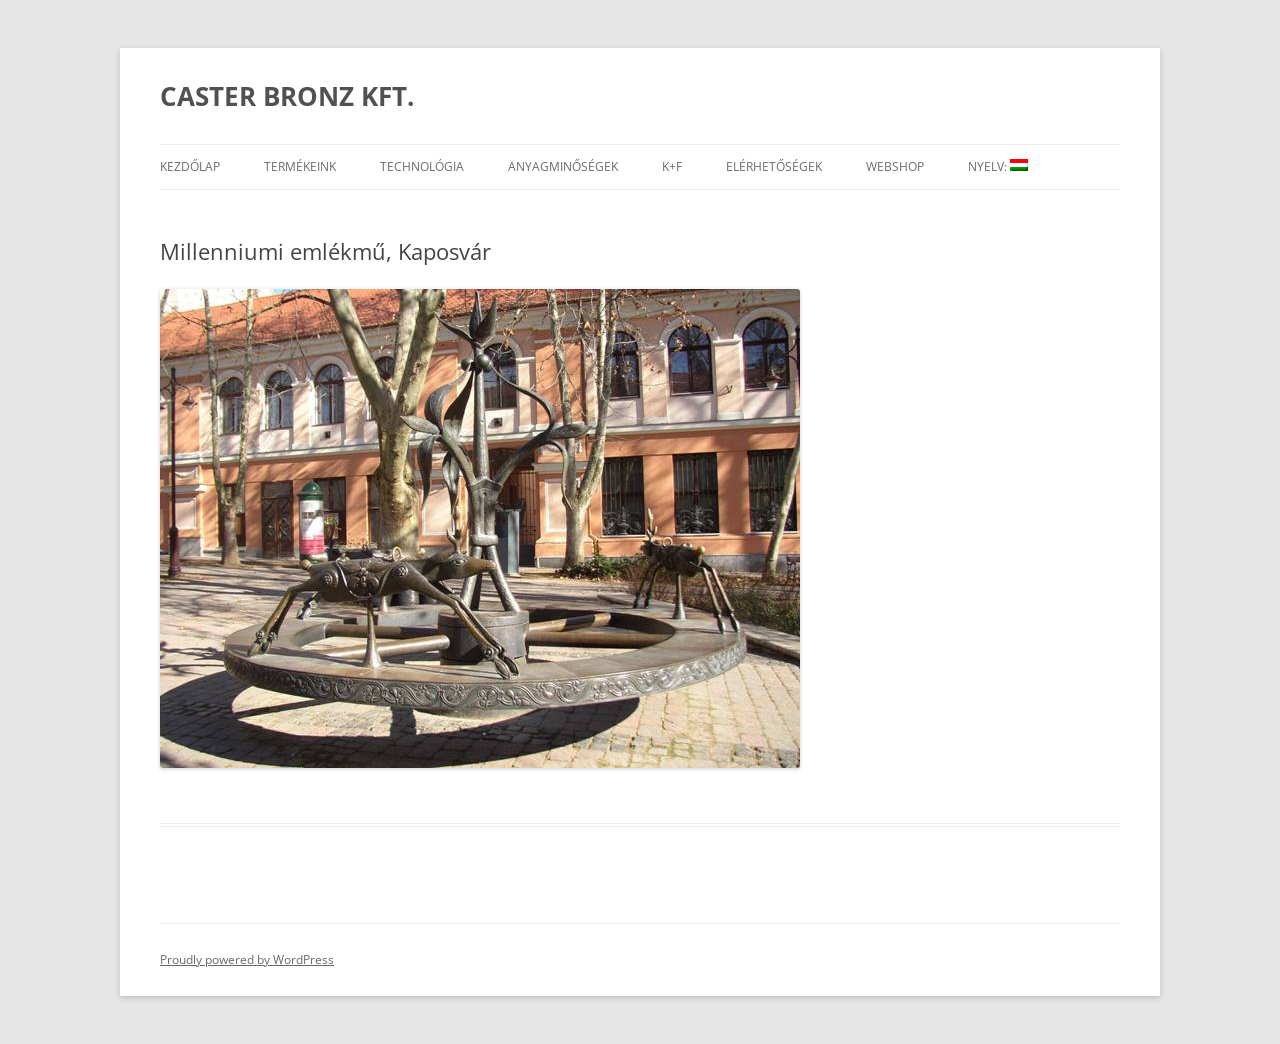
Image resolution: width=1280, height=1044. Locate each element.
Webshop (895, 166)
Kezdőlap (190, 166)
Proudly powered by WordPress (247, 959)
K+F (672, 166)
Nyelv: (998, 166)
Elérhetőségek (774, 166)
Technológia (422, 166)
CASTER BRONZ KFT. (287, 96)
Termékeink (300, 166)
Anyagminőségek (563, 166)
